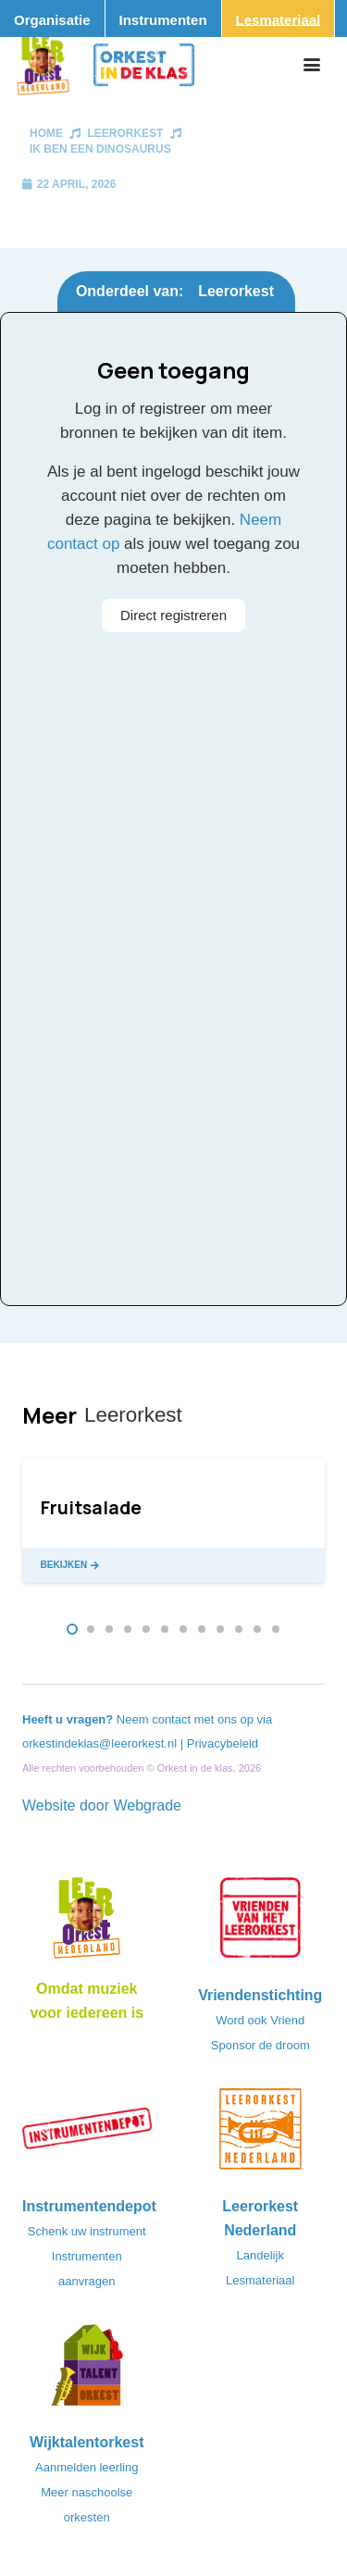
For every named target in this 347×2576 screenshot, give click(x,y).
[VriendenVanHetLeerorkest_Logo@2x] (261, 1923)
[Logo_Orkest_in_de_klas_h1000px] (144, 65)
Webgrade (147, 1805)
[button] (311, 64)
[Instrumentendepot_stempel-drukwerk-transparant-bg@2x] (87, 2134)
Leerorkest (125, 133)
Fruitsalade (91, 1508)
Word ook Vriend (260, 2020)
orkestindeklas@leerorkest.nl (99, 1743)
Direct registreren (173, 615)
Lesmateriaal (260, 2280)
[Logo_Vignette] (43, 64)
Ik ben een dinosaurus (100, 149)
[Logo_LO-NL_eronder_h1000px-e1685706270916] (87, 1923)
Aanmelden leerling (86, 2467)
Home (46, 133)
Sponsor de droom (260, 2045)
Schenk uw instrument (87, 2231)
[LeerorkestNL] (261, 2134)
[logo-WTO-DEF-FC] (87, 2370)
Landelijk (260, 2255)
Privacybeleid (222, 1743)
